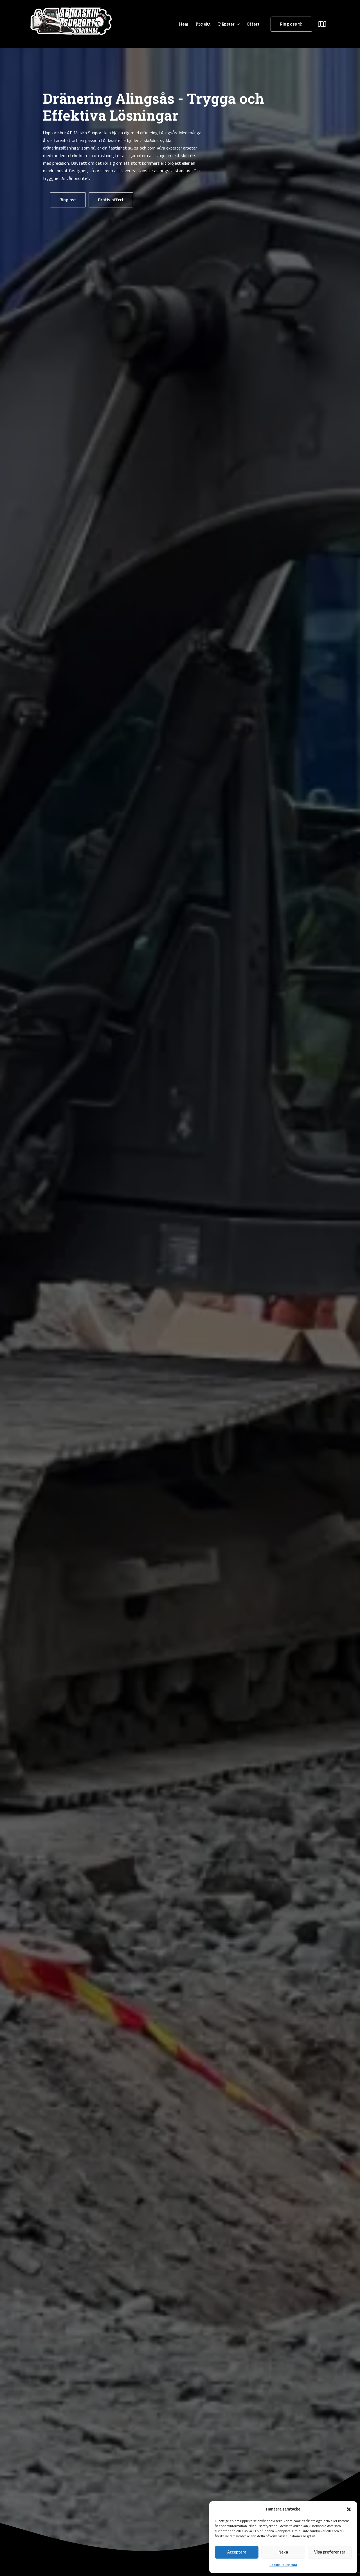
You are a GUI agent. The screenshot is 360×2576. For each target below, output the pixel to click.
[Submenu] (325, 24)
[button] (349, 2509)
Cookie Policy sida (283, 2565)
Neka (283, 2552)
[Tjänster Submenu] (237, 24)
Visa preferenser (329, 2552)
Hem (183, 24)
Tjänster (226, 24)
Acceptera (236, 2552)
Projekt (203, 24)
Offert (253, 24)
